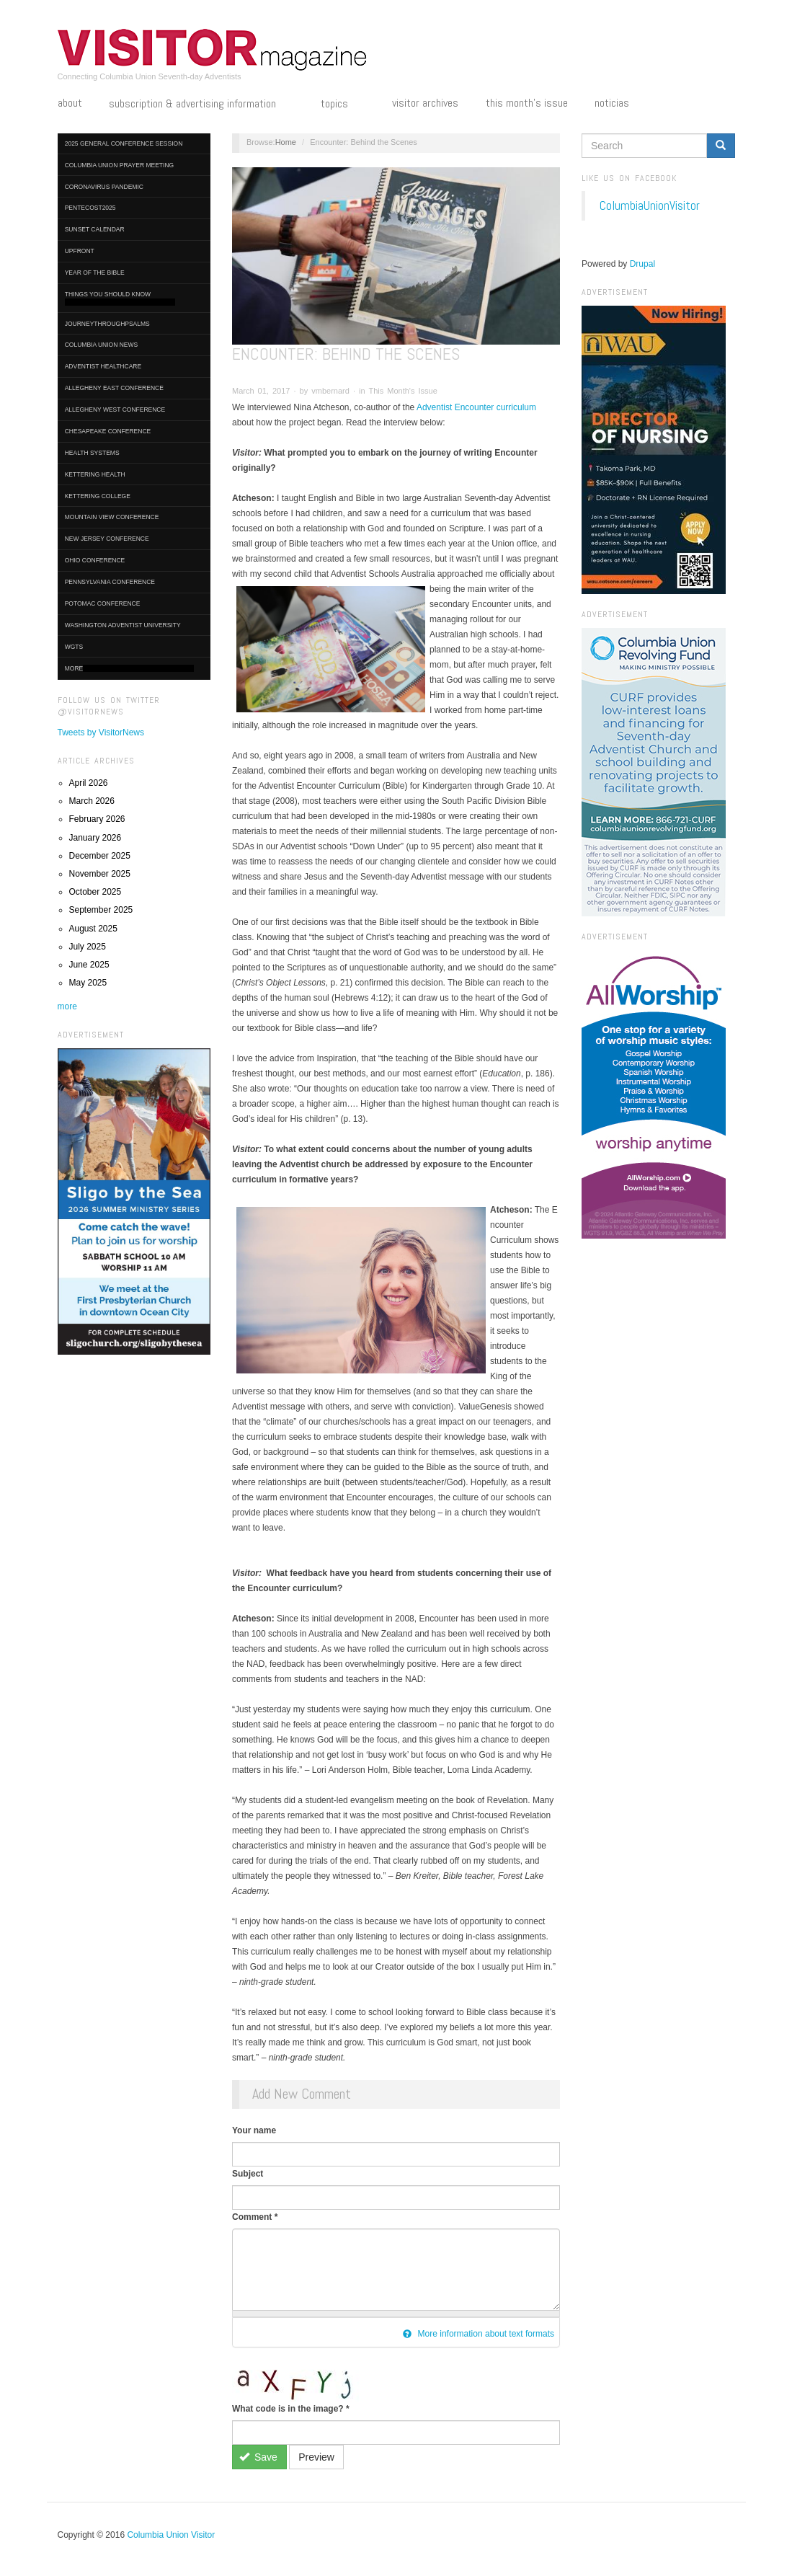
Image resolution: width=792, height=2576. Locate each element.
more (67, 1006)
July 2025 (87, 947)
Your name (254, 2130)
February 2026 (97, 819)
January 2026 (95, 838)
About (70, 103)
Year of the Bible (95, 272)
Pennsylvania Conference (110, 581)
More (129, 669)
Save (258, 2457)
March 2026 (92, 801)
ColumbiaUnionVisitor (650, 205)
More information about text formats (478, 2334)
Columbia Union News (101, 344)
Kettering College (97, 496)
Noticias (612, 103)
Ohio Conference (95, 560)
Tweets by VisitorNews (101, 732)
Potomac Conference (103, 603)
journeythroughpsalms (107, 323)
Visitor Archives (425, 103)
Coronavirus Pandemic (104, 186)
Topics (343, 104)
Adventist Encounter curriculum (475, 407)
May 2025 (88, 983)
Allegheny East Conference (114, 387)
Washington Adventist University (123, 625)
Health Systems (92, 452)
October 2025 (95, 892)
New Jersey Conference (107, 538)
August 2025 (93, 929)
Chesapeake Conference (108, 431)
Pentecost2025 (90, 207)
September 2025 (101, 910)
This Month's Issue (527, 103)
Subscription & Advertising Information (201, 104)
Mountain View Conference (112, 517)
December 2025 (99, 856)
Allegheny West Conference (115, 409)
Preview (316, 2457)
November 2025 (99, 874)
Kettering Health (95, 474)
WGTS (74, 646)
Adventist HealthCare (103, 366)
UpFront (79, 250)
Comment (254, 2217)
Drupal (642, 264)
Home (285, 142)
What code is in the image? (291, 2409)
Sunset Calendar (95, 229)
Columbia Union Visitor (171, 2535)
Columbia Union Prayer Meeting (119, 165)
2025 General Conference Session (124, 143)
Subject (247, 2174)
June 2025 (89, 965)
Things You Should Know (120, 298)
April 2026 (88, 783)
